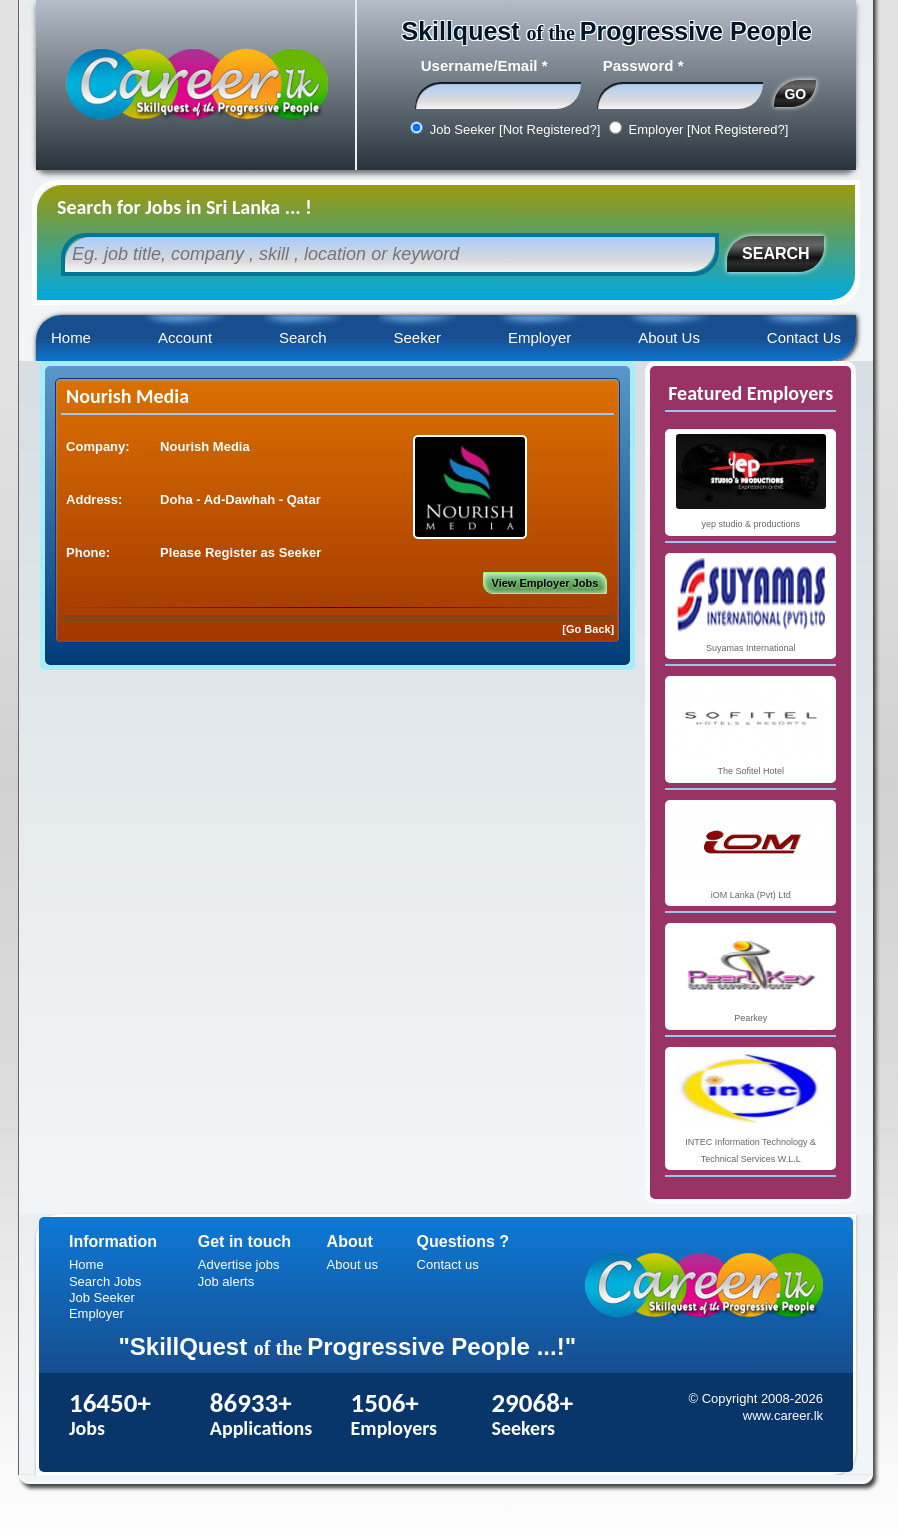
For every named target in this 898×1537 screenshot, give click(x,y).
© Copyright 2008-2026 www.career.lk (755, 1406)
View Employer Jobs (545, 583)
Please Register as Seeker (240, 552)
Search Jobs (105, 1281)
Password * (643, 65)
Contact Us (804, 337)
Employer (539, 337)
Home (71, 337)
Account (185, 337)
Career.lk (195, 85)
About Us (669, 337)
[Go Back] (588, 629)
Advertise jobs (239, 1264)
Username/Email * (484, 65)
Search (303, 337)
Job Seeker (102, 1297)
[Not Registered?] (549, 129)
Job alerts (226, 1281)
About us (352, 1264)
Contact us (448, 1264)
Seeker (417, 337)
